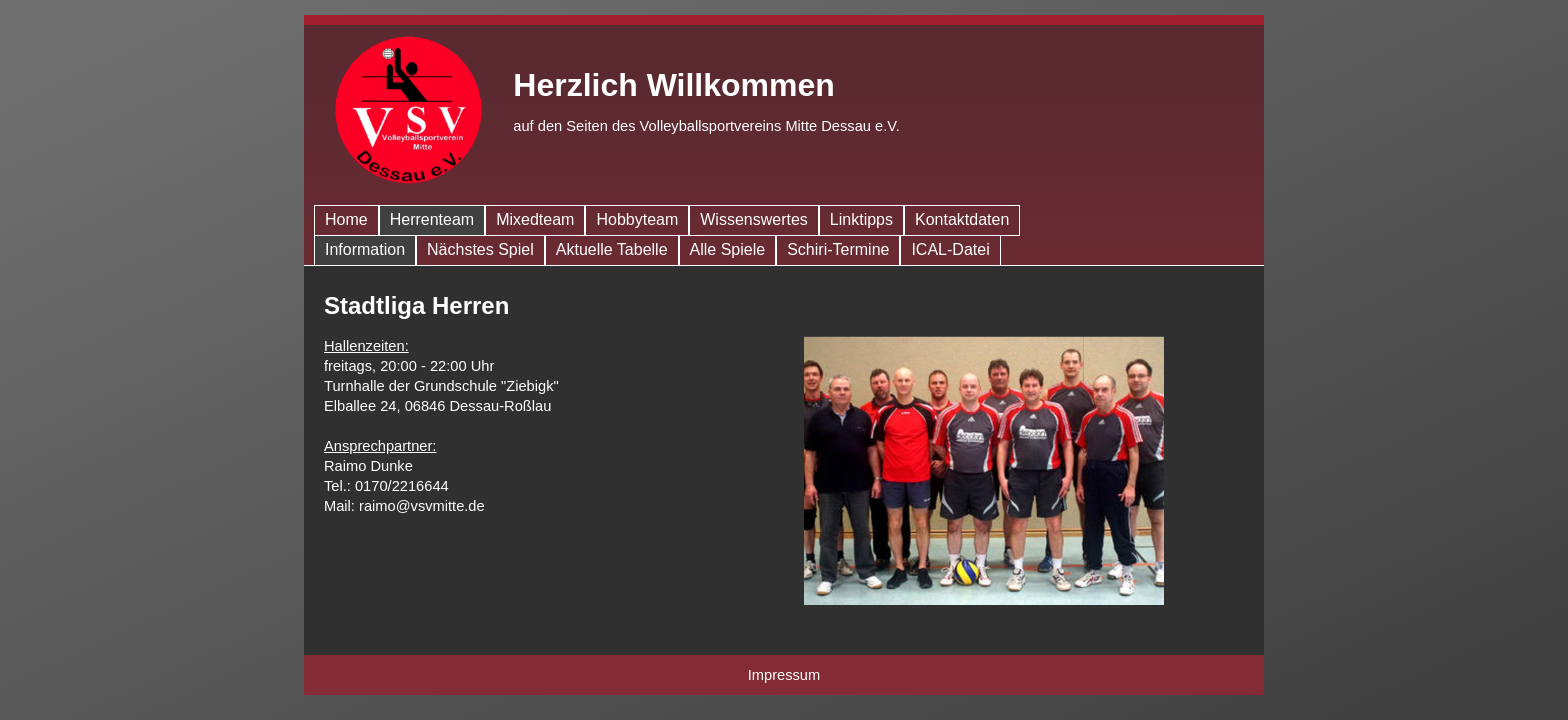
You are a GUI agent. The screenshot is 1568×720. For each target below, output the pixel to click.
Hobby (637, 219)
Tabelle (612, 249)
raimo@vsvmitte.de (422, 506)
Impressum (784, 675)
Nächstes (480, 249)
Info (365, 249)
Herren (432, 219)
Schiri (838, 249)
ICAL (950, 249)
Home (346, 219)
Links (861, 219)
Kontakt (962, 219)
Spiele (728, 249)
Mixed (535, 219)
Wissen (754, 219)
